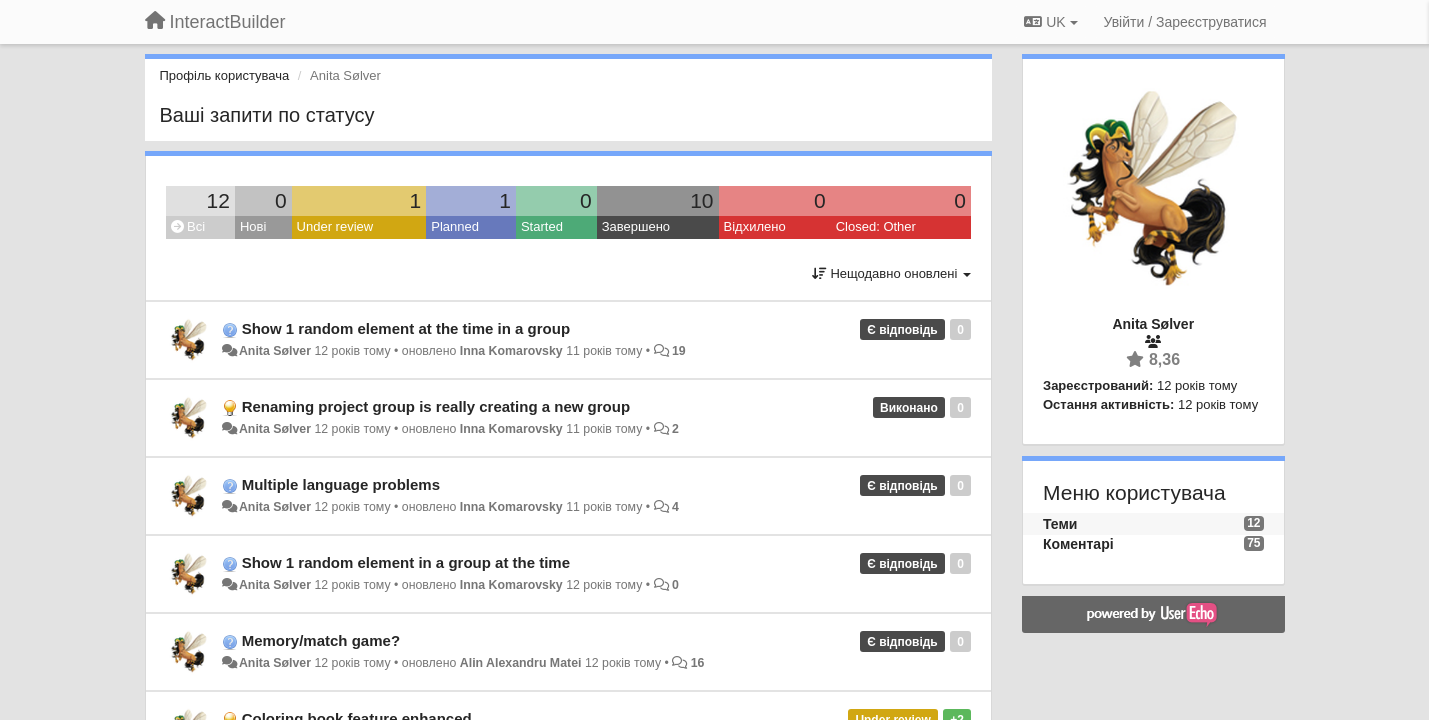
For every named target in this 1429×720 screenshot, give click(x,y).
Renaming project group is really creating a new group (436, 406)
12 (218, 200)
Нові (253, 226)
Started (542, 226)
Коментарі (1078, 544)
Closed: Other (876, 226)
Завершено (636, 226)
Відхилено (755, 226)
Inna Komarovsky (511, 351)
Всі (188, 226)
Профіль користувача (225, 75)
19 (679, 351)
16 (698, 663)
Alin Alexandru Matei (521, 663)
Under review (335, 226)
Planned (455, 226)
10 (701, 200)
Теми (1060, 524)
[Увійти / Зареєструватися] (1185, 22)
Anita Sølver (275, 351)
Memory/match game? (321, 640)
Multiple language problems (341, 484)
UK (1050, 22)
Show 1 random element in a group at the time (406, 562)
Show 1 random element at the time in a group (406, 328)
